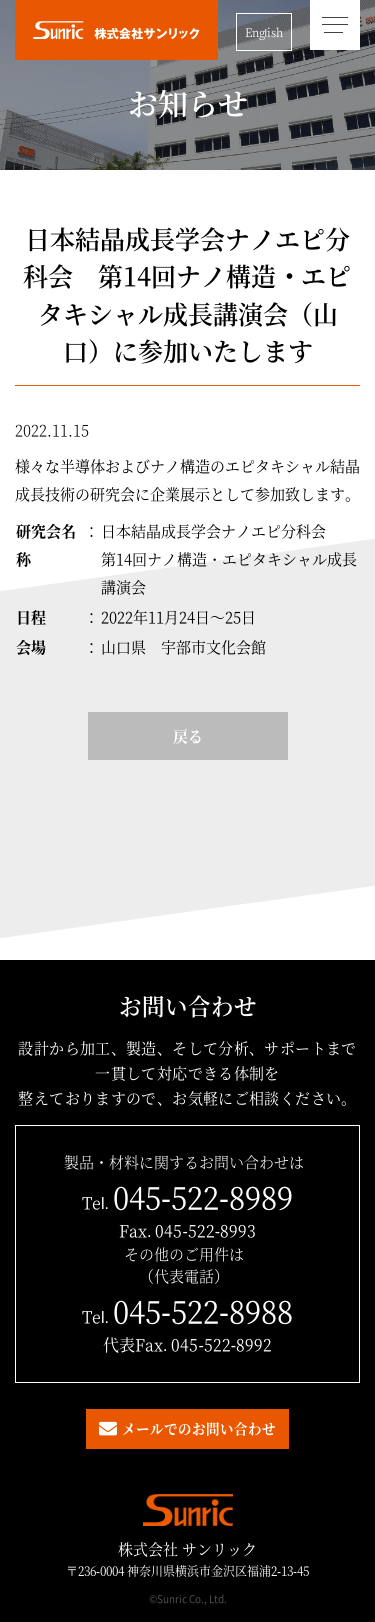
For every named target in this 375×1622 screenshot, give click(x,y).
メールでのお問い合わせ (199, 1428)
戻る (188, 735)
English (264, 32)
